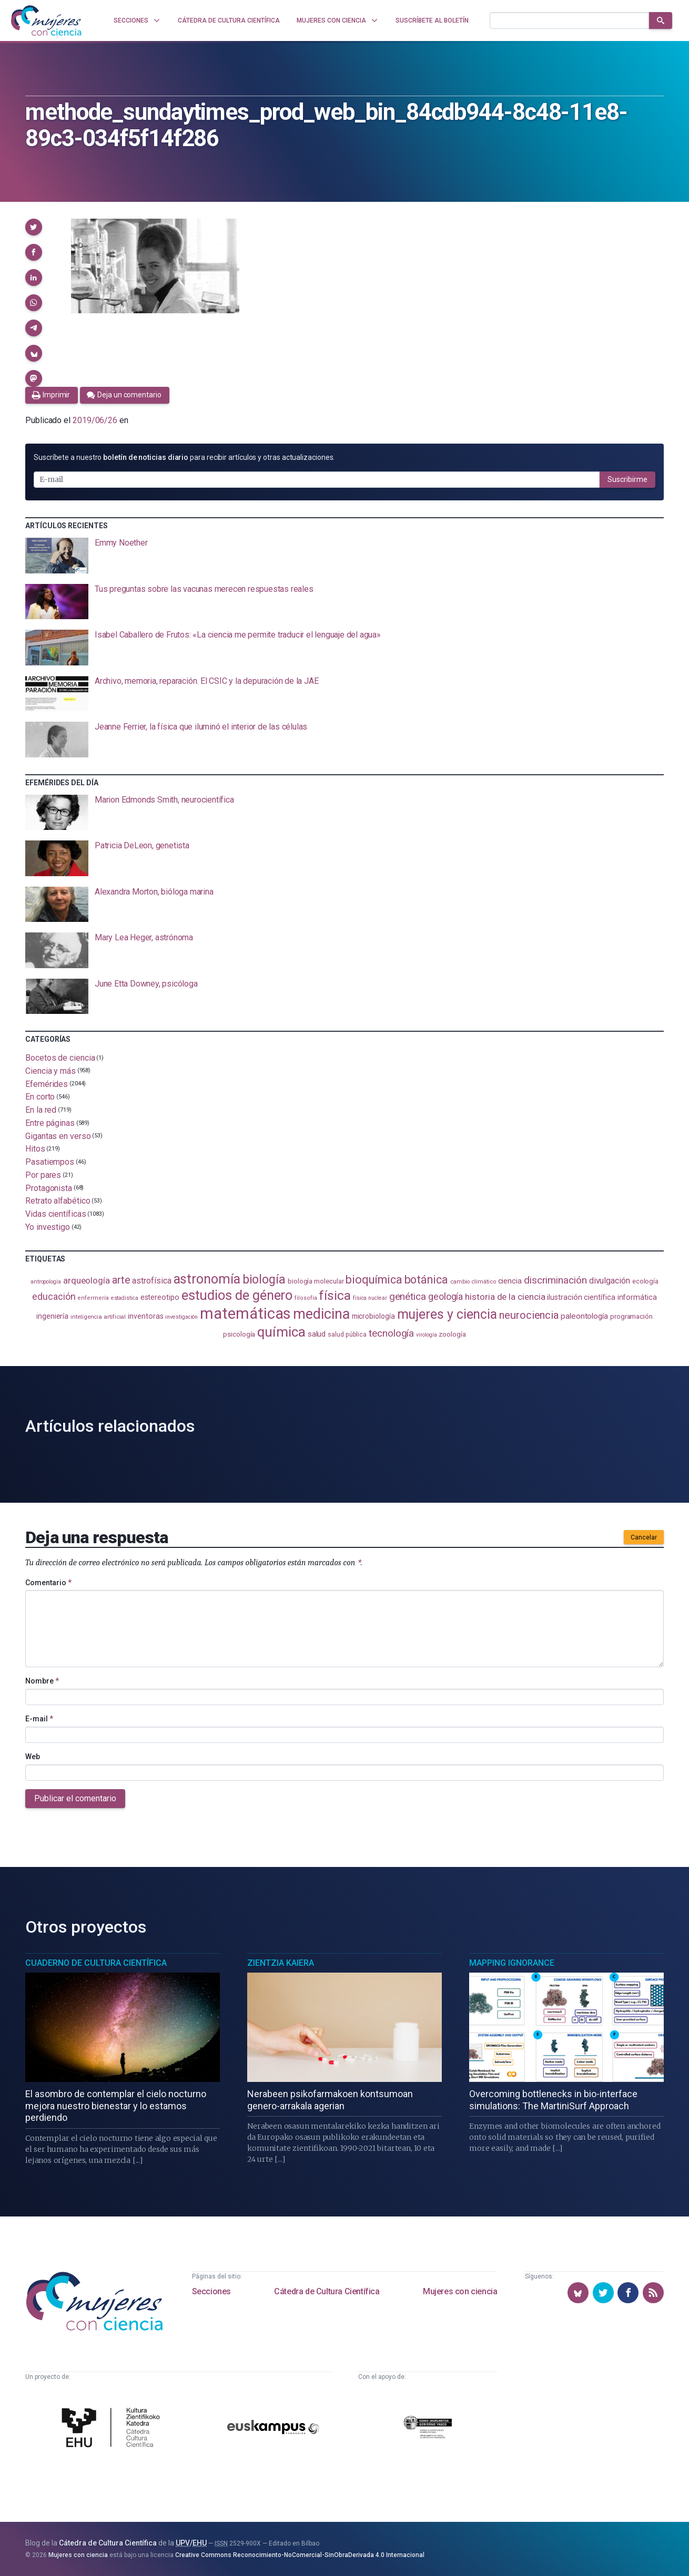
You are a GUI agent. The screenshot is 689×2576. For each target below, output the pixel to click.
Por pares (43, 1175)
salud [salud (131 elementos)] (317, 1334)
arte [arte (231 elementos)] (121, 1280)
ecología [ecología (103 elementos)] (645, 1281)
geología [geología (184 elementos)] (445, 1296)
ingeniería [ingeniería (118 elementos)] (52, 1316)
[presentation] (344, 555)
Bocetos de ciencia (60, 1058)
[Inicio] (46, 20)
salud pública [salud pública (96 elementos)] (347, 1334)
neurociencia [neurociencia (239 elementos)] (529, 1315)
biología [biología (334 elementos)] (264, 1279)
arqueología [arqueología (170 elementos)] (86, 1280)
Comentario (48, 1582)
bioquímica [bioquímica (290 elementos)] (374, 1279)
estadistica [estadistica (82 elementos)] (124, 1298)
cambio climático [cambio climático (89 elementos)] (473, 1281)
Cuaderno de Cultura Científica (96, 1963)
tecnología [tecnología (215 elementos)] (391, 1333)
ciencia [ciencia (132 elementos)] (510, 1281)
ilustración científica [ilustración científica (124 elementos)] (581, 1297)
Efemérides (46, 1084)
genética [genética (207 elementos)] (407, 1296)
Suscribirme (627, 479)
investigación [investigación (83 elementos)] (181, 1316)
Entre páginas (50, 1123)
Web (32, 1756)
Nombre (42, 1681)
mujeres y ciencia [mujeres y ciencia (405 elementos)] (447, 1314)
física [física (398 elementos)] (335, 1295)
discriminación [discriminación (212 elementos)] (555, 1280)
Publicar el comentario (75, 1798)
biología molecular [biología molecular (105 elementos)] (316, 1281)
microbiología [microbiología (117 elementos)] (373, 1316)
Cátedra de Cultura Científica (326, 2291)
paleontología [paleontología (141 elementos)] (584, 1316)
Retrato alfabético (57, 1201)
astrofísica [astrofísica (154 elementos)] (151, 1281)
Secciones (211, 2291)
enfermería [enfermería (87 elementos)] (92, 1298)
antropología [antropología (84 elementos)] (46, 1281)
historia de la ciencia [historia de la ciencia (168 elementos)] (505, 1296)
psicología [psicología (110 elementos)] (239, 1334)
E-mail (39, 1719)
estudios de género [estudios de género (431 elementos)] (237, 1295)
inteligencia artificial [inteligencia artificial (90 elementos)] (98, 1316)
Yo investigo (47, 1227)
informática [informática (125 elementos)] (637, 1297)
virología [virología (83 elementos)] (426, 1334)
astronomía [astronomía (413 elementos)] (207, 1279)
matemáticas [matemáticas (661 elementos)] (245, 1313)
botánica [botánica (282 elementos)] (426, 1279)
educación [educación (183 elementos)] (53, 1296)
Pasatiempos (49, 1162)
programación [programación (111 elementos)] (631, 1316)
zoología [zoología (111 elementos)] (452, 1334)
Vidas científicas (55, 1214)
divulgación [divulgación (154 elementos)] (609, 1281)
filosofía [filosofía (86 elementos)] (306, 1298)
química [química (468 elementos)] (281, 1332)
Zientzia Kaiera (280, 1963)
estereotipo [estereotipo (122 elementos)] (159, 1297)
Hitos (35, 1149)
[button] (33, 227)
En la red (40, 1110)
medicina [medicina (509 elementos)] (321, 1314)
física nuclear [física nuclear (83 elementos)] (370, 1298)
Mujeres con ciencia (460, 2291)
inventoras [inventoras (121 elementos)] (145, 1316)
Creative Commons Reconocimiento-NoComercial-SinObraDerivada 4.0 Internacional (299, 2555)
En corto (40, 1097)
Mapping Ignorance (511, 1963)
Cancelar (644, 1537)
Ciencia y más (50, 1071)
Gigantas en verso (58, 1136)
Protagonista (48, 1188)
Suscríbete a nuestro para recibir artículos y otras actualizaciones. (184, 457)
